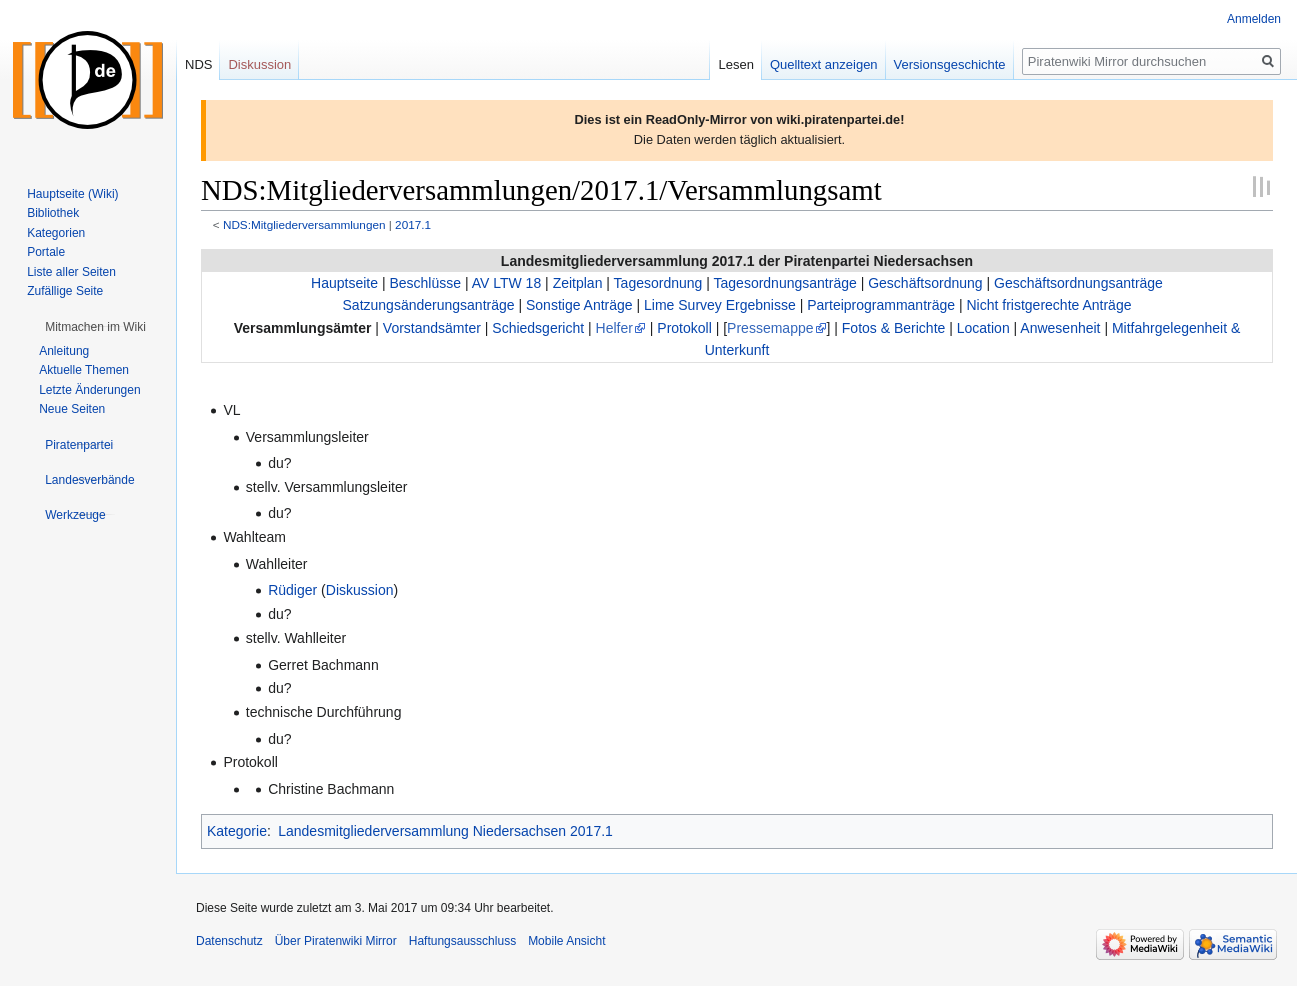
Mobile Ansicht (566, 941)
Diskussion (360, 590)
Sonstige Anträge (579, 305)
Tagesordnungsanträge (785, 283)
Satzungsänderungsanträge (429, 305)
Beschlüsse (425, 283)
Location (983, 328)
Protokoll (684, 328)
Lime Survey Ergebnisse (720, 305)
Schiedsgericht (538, 328)
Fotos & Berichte (894, 328)
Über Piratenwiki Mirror (336, 941)
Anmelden (1254, 19)
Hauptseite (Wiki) (72, 194)
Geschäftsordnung (925, 283)
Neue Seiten (72, 409)
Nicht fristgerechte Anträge (1048, 305)
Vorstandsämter (432, 328)
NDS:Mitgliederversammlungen (304, 224)
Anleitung (64, 351)
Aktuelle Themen (84, 370)
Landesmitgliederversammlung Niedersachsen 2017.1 (445, 831)
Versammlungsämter (303, 328)
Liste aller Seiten (71, 272)
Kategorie (237, 831)
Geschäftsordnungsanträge (1078, 283)
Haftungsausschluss (462, 941)
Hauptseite (344, 283)
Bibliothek (53, 213)
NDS (198, 64)
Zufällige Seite (65, 291)
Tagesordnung (658, 283)
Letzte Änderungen (89, 390)
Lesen (735, 64)
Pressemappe (770, 328)
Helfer (614, 328)
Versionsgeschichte (950, 64)
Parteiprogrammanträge (881, 305)
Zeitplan (578, 283)
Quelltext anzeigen (824, 64)
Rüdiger (292, 590)
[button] (95, 327)
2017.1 (413, 224)
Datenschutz (229, 941)
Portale (46, 252)
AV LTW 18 (507, 283)
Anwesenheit (1060, 328)
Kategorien (56, 233)
